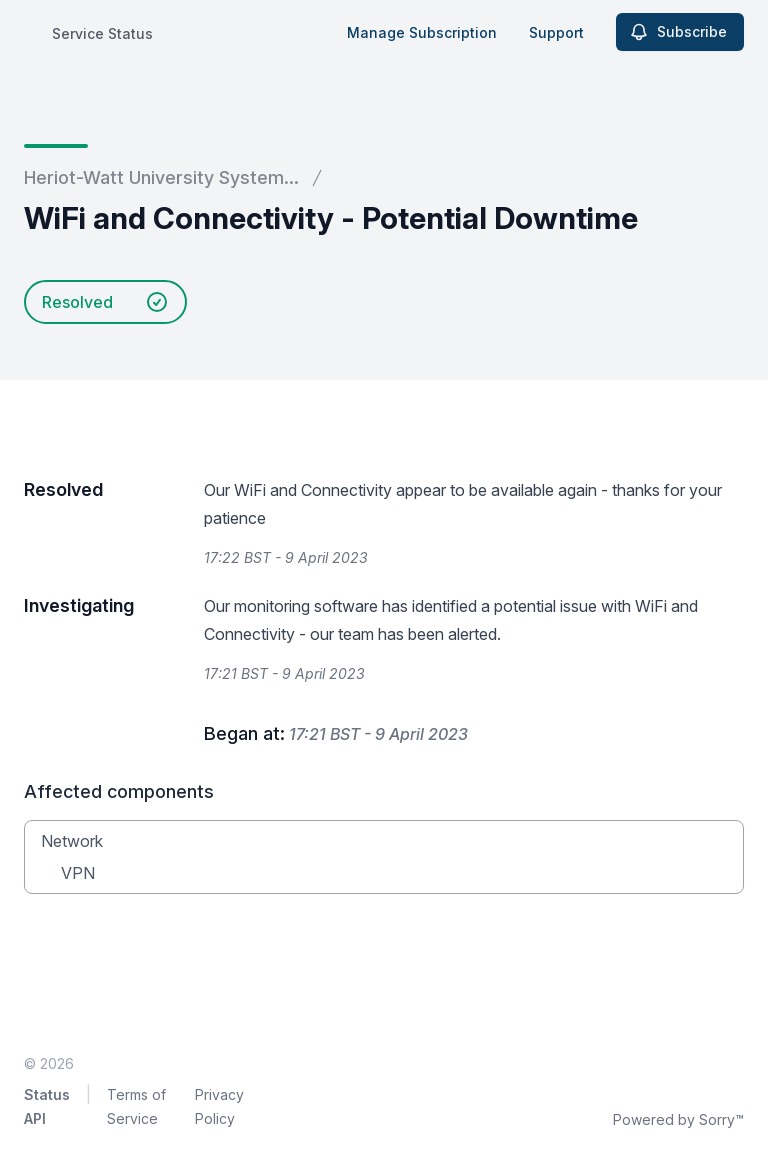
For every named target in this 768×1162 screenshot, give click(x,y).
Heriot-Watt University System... (161, 177)
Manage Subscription (422, 32)
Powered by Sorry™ (678, 1119)
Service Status (102, 33)
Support (556, 32)
